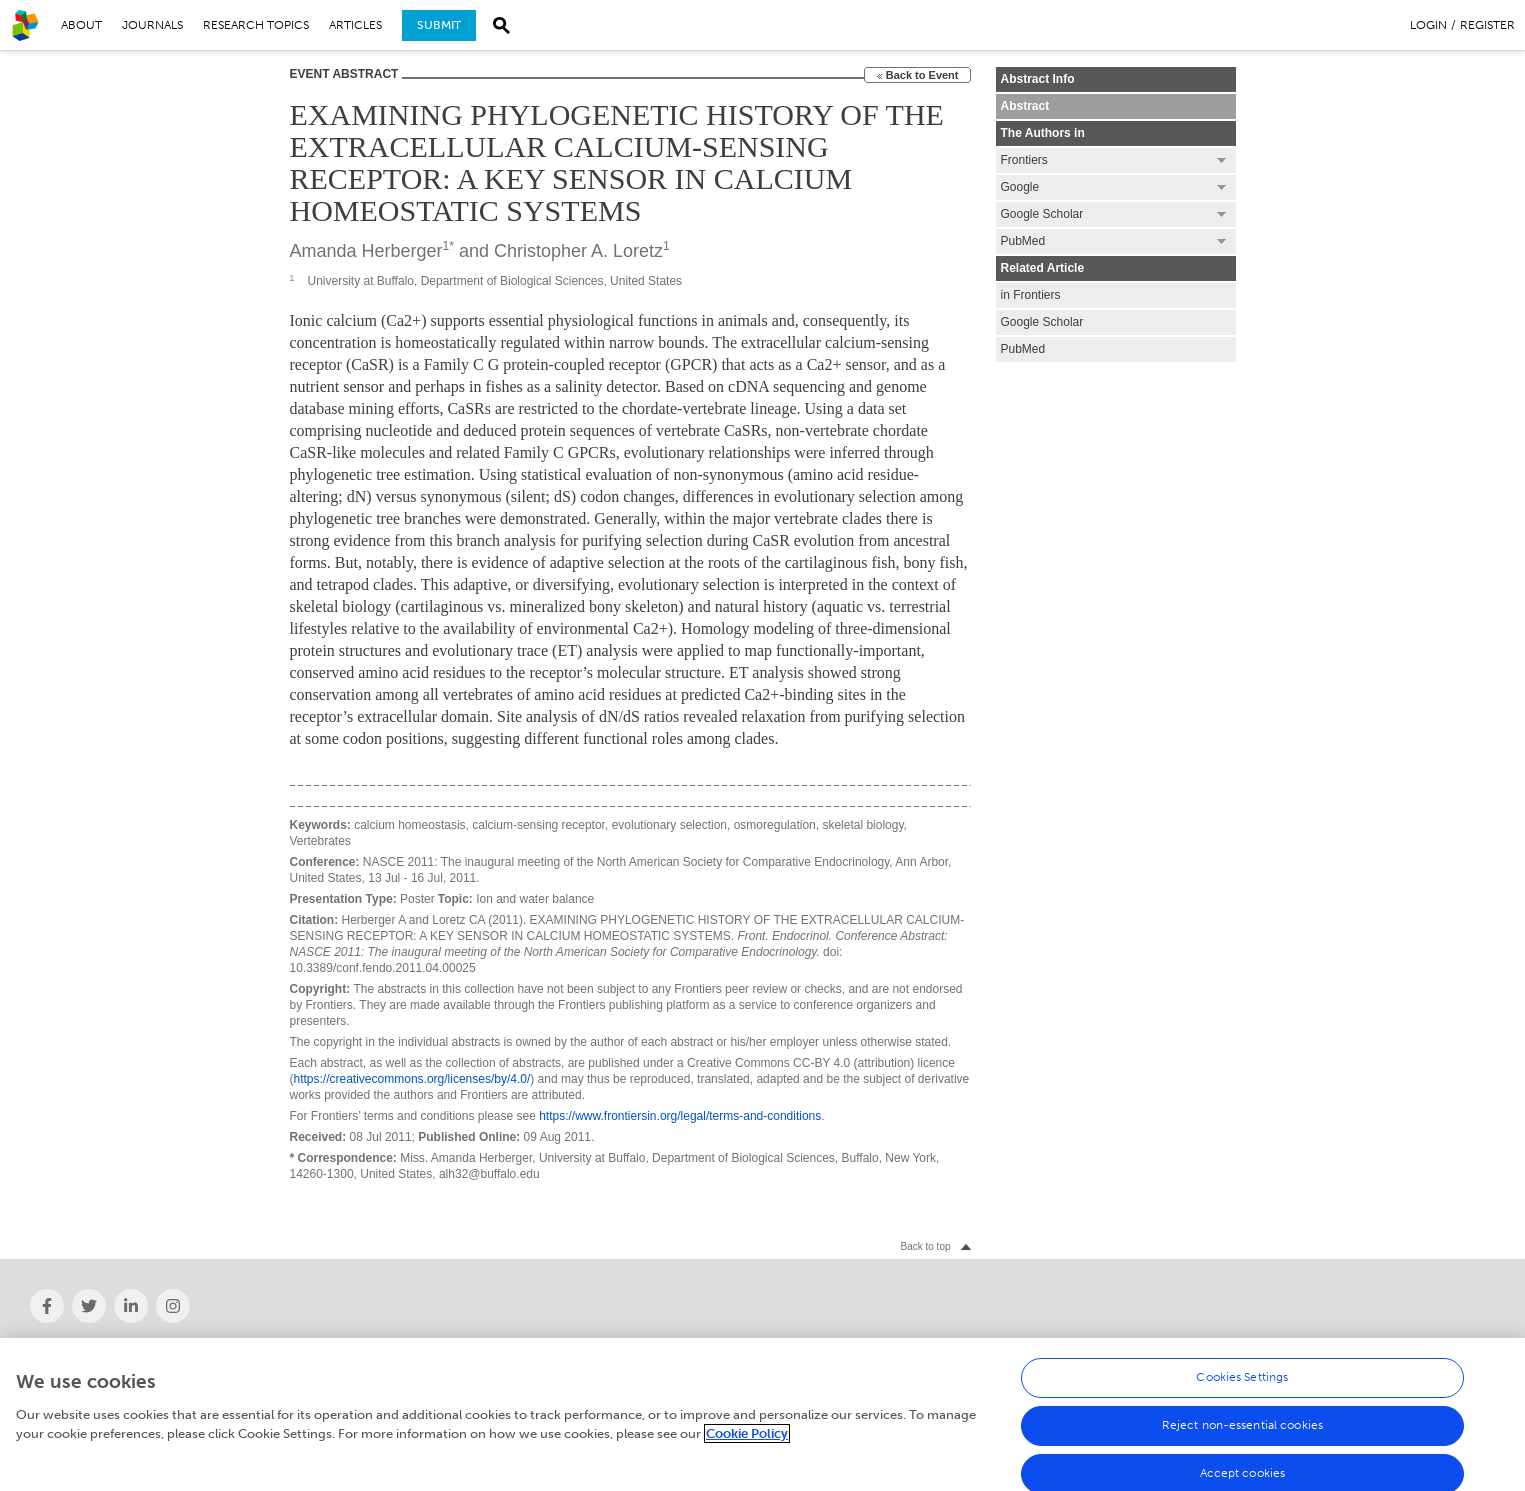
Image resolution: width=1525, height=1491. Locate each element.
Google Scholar (1042, 322)
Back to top (925, 1246)
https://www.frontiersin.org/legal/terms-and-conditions (680, 1116)
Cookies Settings (1242, 1384)
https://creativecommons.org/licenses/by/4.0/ (412, 1079)
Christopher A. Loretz (578, 251)
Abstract (1025, 106)
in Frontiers (1031, 295)
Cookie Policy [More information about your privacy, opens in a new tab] (747, 1440)
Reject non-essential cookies (1242, 1432)
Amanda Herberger (366, 251)
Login (1428, 25)
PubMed (1023, 349)
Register (1487, 25)
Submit (439, 25)
